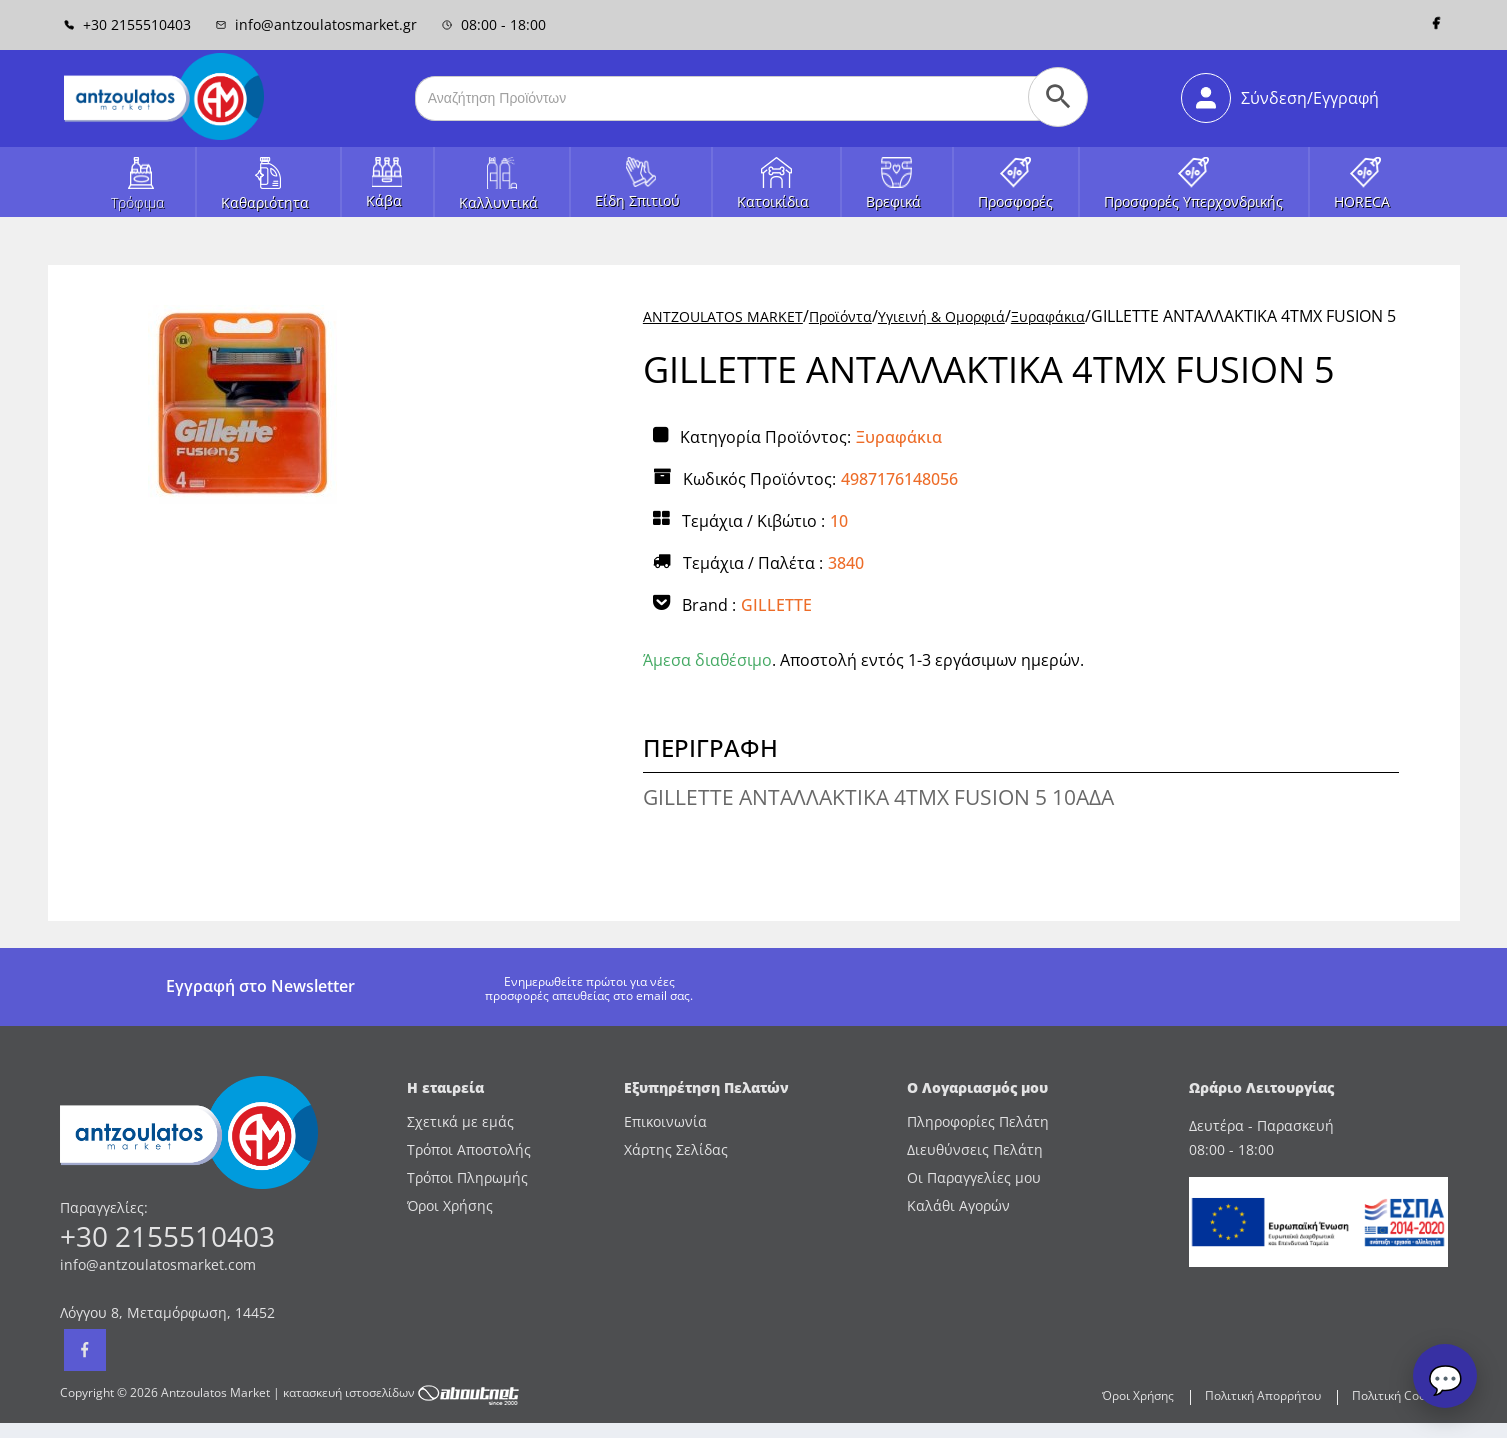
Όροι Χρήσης (450, 1205)
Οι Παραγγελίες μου (974, 1177)
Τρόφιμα (137, 202)
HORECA (1362, 201)
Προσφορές (1015, 201)
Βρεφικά (893, 201)
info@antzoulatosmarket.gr (316, 24)
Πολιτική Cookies (1400, 1395)
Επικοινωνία (665, 1121)
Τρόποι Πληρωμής (467, 1177)
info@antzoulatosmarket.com (158, 1264)
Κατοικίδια (773, 201)
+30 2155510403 (127, 24)
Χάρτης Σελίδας (676, 1149)
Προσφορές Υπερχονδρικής (1193, 201)
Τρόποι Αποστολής (469, 1149)
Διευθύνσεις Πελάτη (975, 1149)
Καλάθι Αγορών (958, 1205)
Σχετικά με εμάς (460, 1121)
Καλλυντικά (498, 202)
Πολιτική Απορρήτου (1263, 1395)
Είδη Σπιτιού (637, 200)
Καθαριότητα (265, 202)
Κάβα (384, 200)
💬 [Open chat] (1445, 1379)
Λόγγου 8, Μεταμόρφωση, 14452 (167, 1312)
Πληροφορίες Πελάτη (978, 1121)
